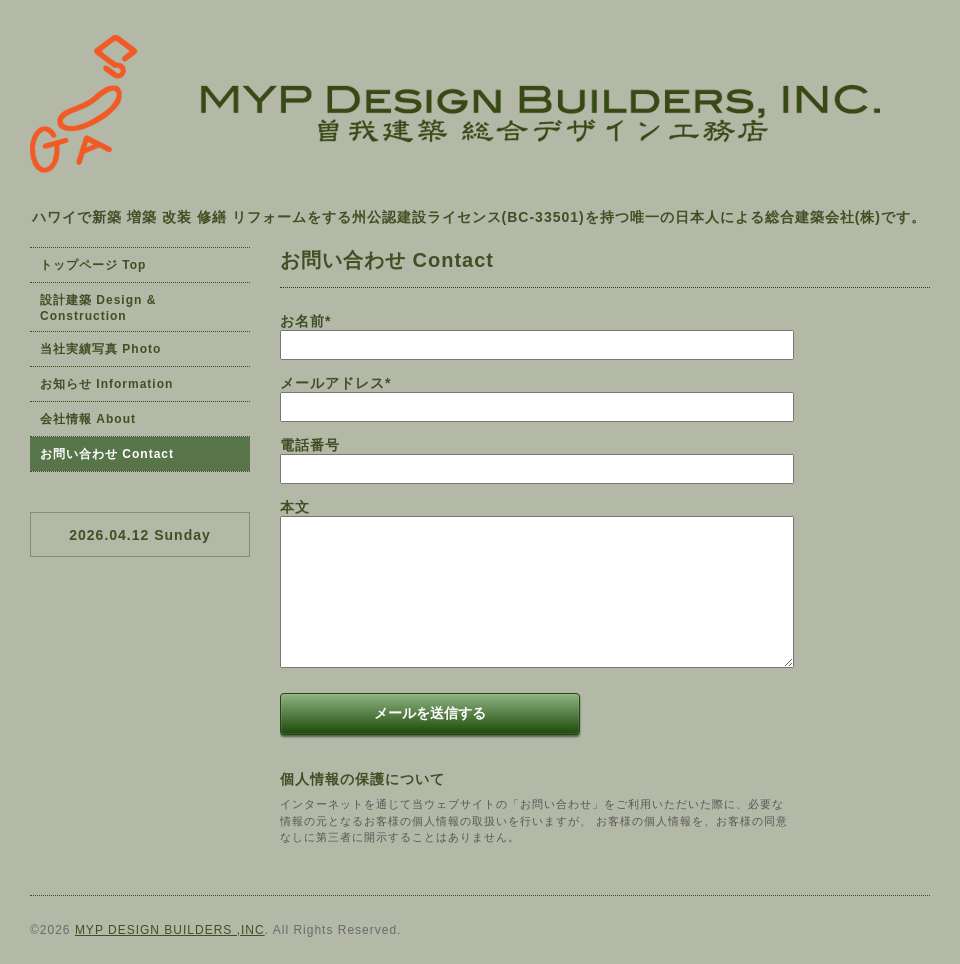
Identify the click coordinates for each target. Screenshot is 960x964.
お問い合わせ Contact (107, 454)
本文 (295, 507)
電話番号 (310, 445)
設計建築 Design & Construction (98, 308)
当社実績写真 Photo (100, 349)
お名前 (305, 321)
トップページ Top (93, 265)
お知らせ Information (106, 384)
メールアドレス (335, 383)
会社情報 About (88, 419)
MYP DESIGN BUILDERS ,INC (170, 930)
